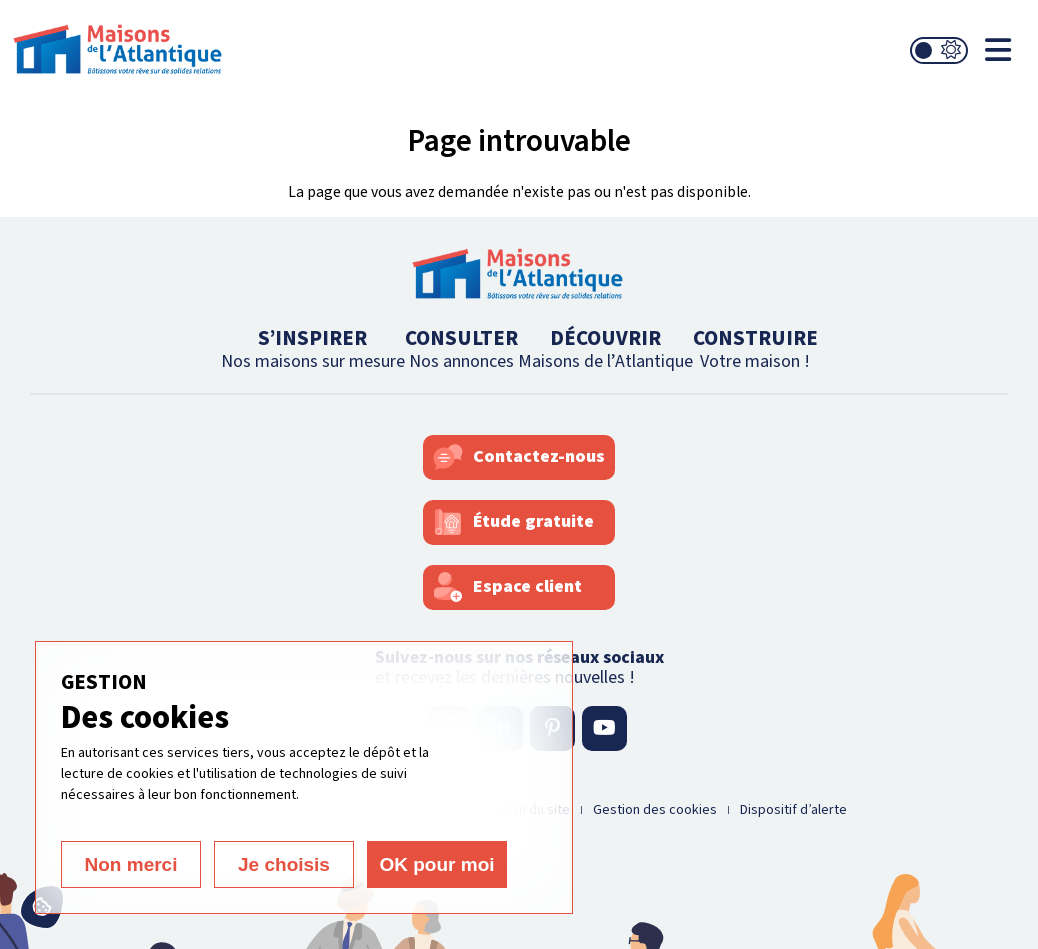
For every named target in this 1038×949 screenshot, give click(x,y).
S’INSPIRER (313, 348)
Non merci (131, 864)
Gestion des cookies (655, 810)
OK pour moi (436, 864)
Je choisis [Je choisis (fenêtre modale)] (284, 864)
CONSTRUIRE (755, 348)
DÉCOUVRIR (605, 348)
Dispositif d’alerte (793, 810)
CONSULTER (461, 348)
